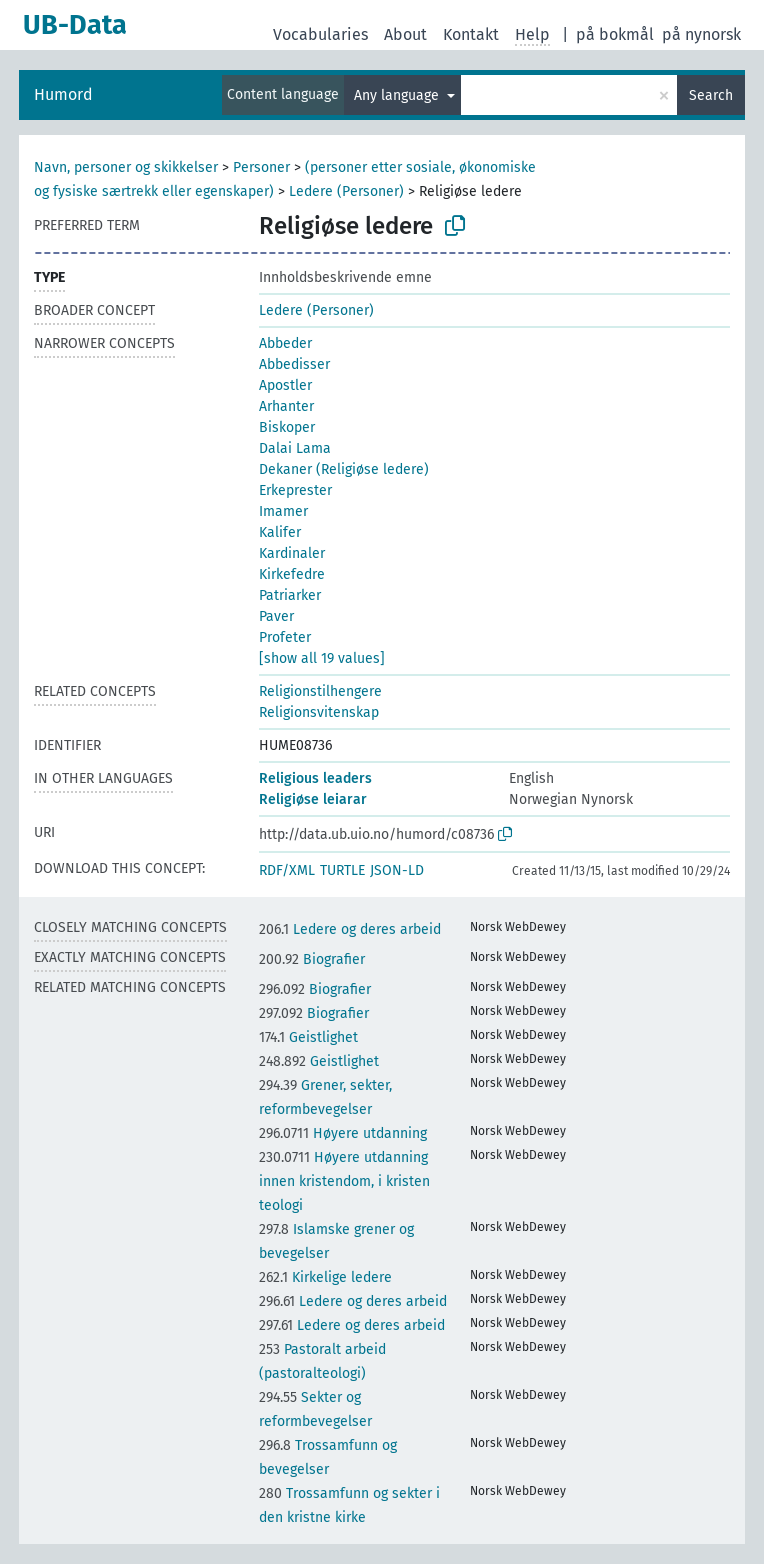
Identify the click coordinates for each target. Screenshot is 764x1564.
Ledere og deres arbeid (350, 929)
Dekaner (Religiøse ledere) (344, 469)
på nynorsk (701, 34)
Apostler (285, 385)
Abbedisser (294, 364)
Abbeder (285, 343)
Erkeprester (295, 490)
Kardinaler (292, 553)
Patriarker (290, 595)
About (405, 34)
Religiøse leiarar (313, 799)
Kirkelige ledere (325, 1277)
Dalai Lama (295, 448)
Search (711, 95)
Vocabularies (320, 34)
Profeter (285, 637)
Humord (63, 94)
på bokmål (615, 34)
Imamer (283, 511)
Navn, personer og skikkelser (126, 167)
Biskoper (287, 427)
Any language (398, 95)
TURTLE (342, 870)
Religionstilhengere (320, 691)
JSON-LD (397, 870)
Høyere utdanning (343, 1133)
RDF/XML (287, 870)
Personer (261, 167)
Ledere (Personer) (346, 191)
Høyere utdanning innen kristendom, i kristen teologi (344, 1181)
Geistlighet (308, 1037)
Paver (276, 616)
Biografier (312, 959)
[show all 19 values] (322, 658)
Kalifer (280, 532)
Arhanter (286, 406)
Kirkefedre (292, 574)
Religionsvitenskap (319, 712)
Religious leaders (315, 778)
